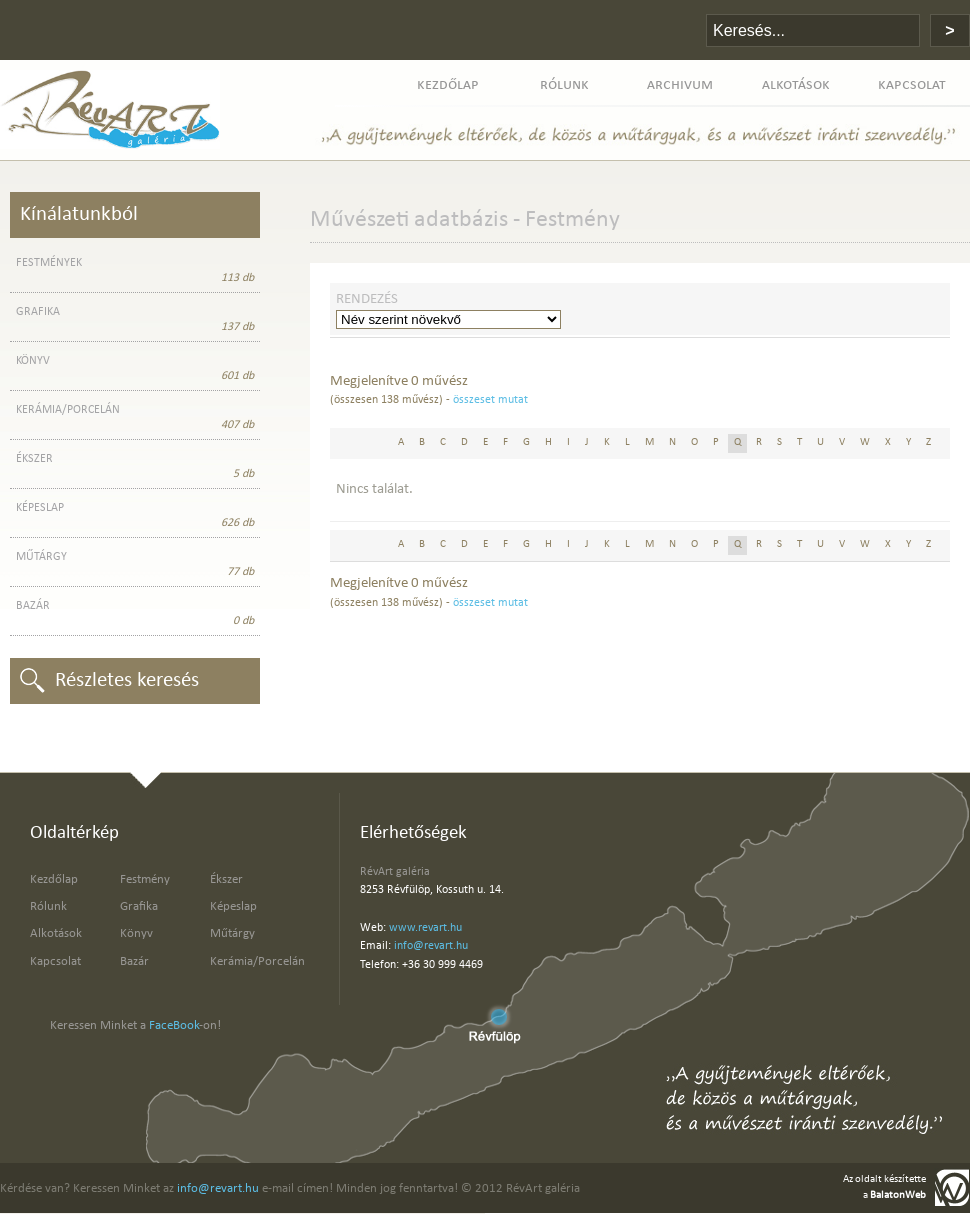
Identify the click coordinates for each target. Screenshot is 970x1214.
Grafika (139, 906)
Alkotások (56, 933)
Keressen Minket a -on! (135, 1025)
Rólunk (48, 906)
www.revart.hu (425, 928)
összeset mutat (490, 400)
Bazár (134, 961)
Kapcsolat (55, 961)
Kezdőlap (54, 879)
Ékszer (226, 879)
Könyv (136, 933)
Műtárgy (232, 933)
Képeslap (233, 906)
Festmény (145, 879)
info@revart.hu (431, 946)
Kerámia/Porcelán (257, 961)
